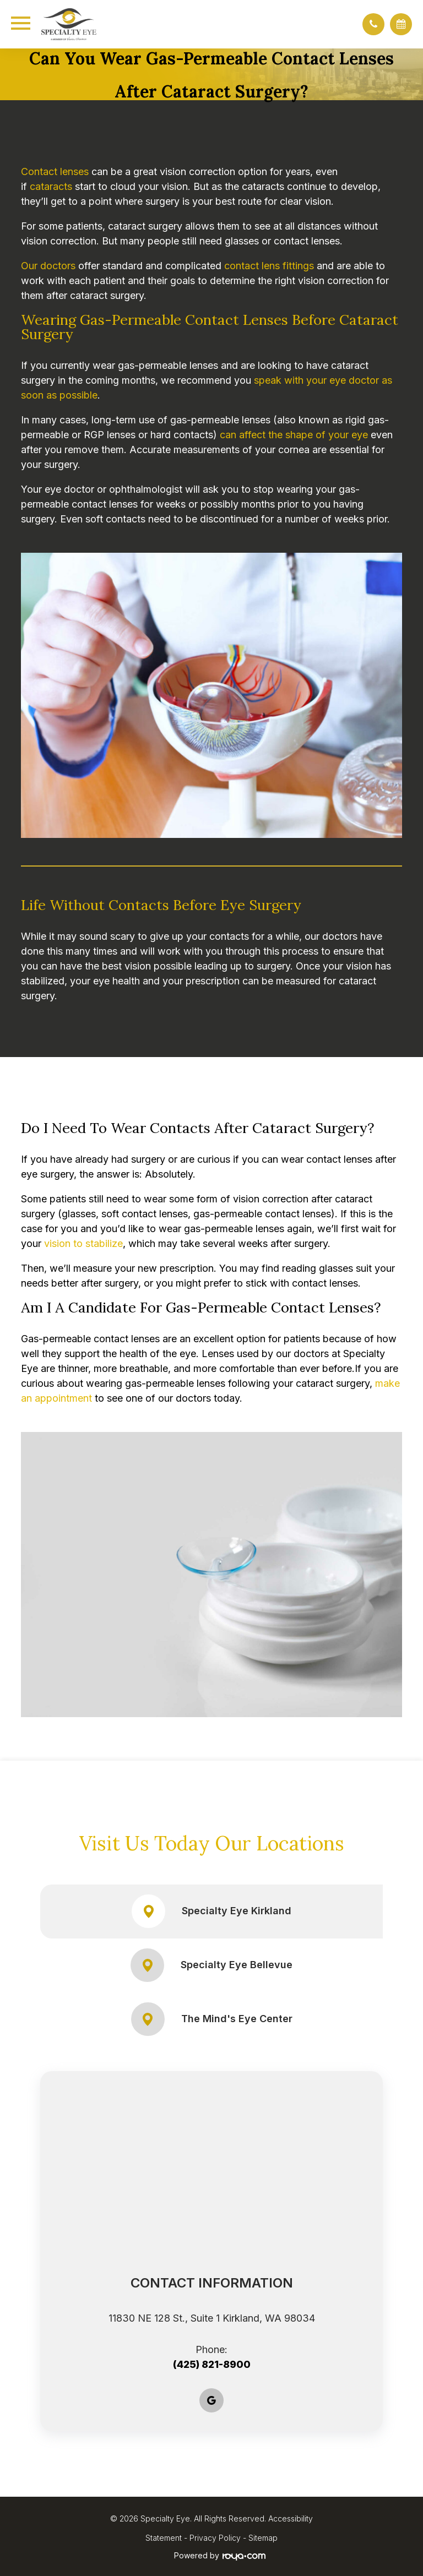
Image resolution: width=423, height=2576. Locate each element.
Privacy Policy (215, 2537)
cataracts (51, 186)
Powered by (219, 2556)
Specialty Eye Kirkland (211, 1911)
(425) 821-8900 (212, 2364)
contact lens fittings (269, 265)
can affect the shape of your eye (294, 434)
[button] (373, 24)
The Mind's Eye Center (211, 2019)
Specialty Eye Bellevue (211, 1965)
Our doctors (48, 265)
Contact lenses (55, 171)
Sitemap (263, 2537)
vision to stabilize (83, 1243)
